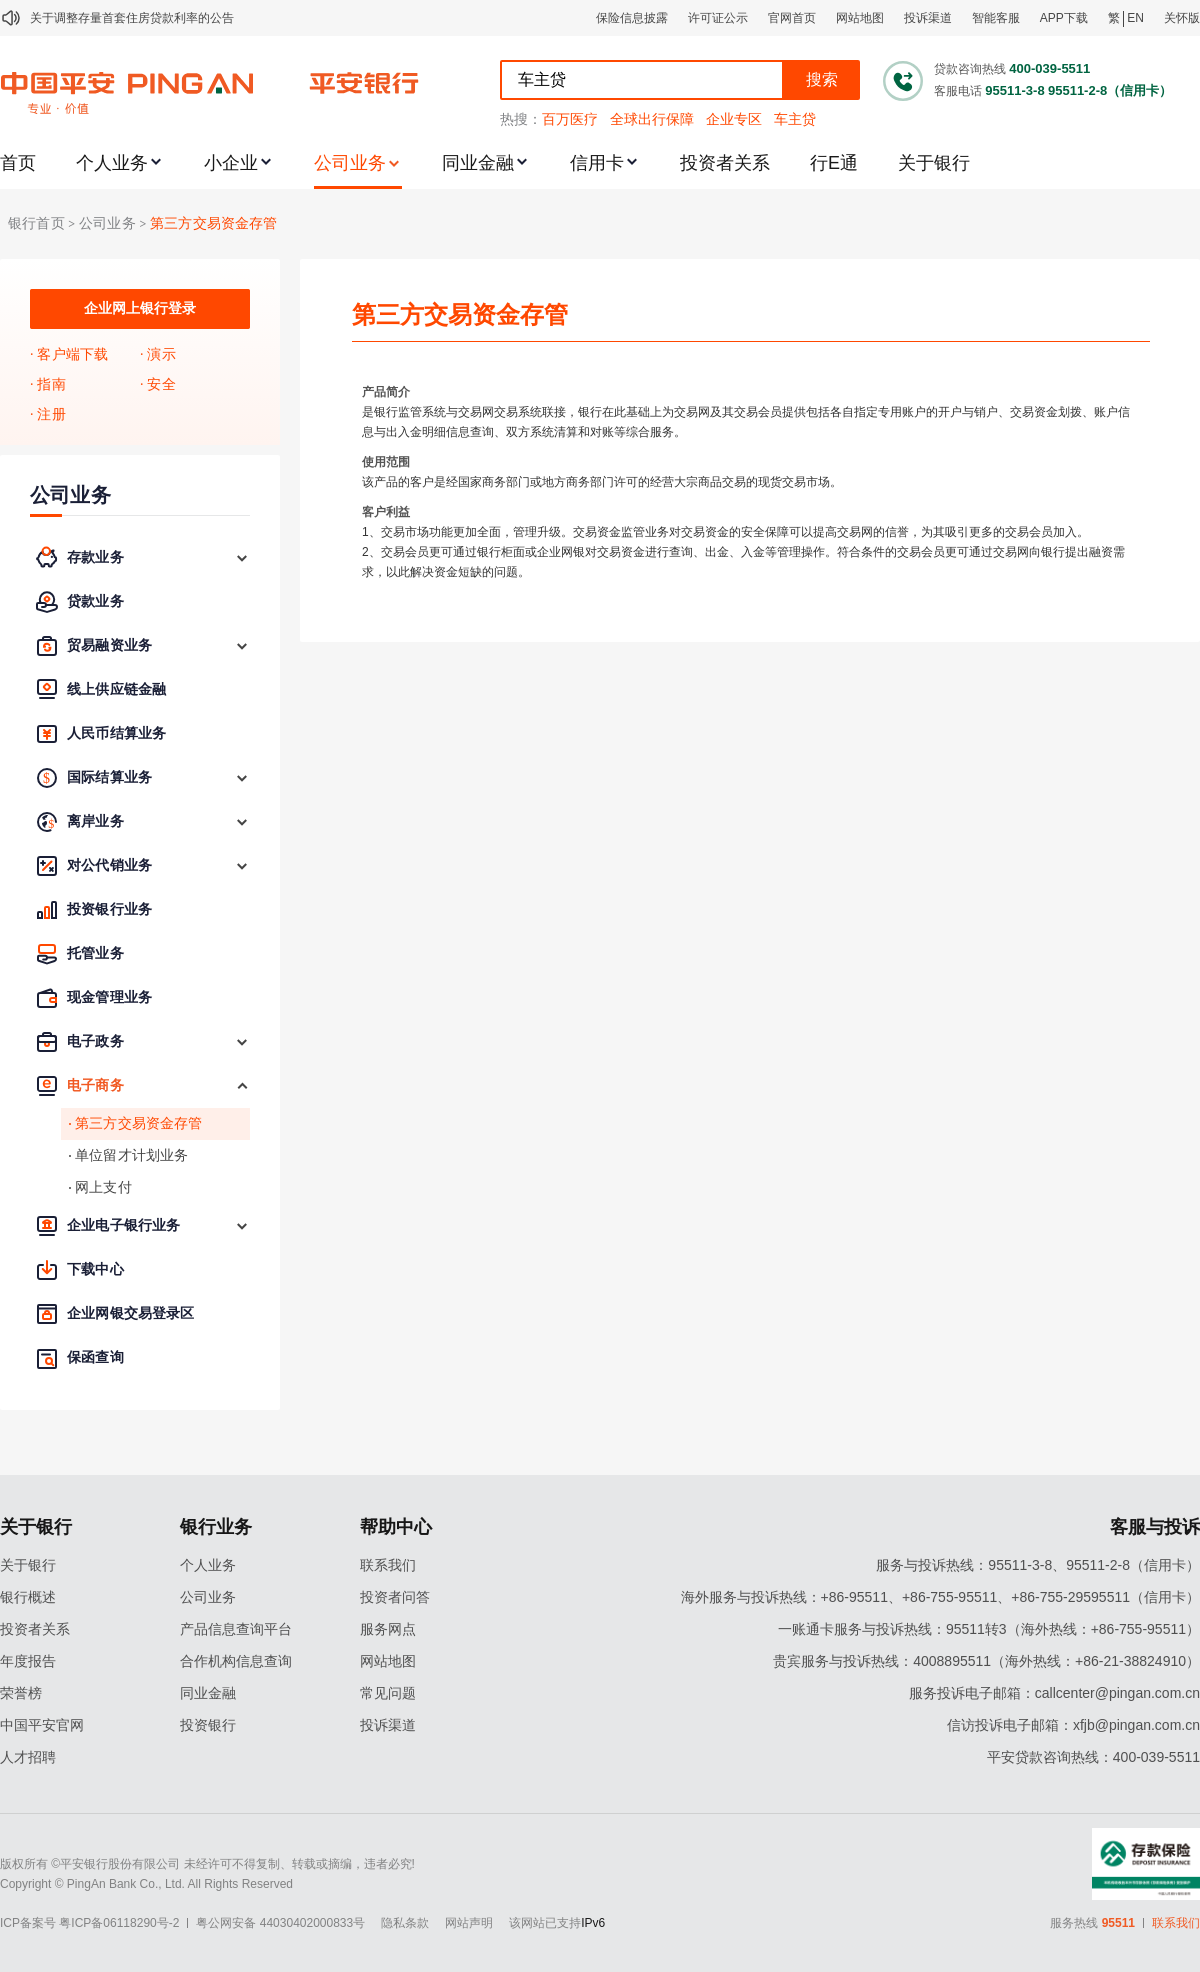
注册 (51, 414)
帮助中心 (396, 1527)
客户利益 (386, 512)
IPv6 (593, 1923)
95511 (1118, 1923)
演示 (161, 354)
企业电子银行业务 (123, 1225)
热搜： (521, 119)
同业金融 (478, 163)
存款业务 (95, 557)
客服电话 (958, 91)
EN (1135, 18)
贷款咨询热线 (970, 69)
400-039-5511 (1049, 68)
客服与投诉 (1155, 1527)
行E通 (834, 163)
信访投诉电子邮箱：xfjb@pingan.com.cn (1073, 1725)
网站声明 (469, 1923)
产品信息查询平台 (236, 1629)
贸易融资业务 (109, 645)
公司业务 (350, 163)
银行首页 (36, 223)
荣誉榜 (21, 1693)
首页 (18, 163)
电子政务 (95, 1041)
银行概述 (28, 1597)
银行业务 (216, 1527)
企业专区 (734, 119)
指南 (51, 384)
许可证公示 (718, 18)
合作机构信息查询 (236, 1661)
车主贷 (795, 119)
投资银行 (208, 1725)
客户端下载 (72, 354)
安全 (161, 384)
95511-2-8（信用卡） (1110, 90)
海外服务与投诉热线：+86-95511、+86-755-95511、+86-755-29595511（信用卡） (940, 1597)
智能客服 (996, 18)
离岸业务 (95, 821)
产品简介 (386, 392)
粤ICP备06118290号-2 (119, 1923)
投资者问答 (395, 1597)
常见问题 (388, 1693)
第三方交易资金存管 (214, 223)
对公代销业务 (109, 865)
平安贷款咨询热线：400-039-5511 (1093, 1757)
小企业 (231, 163)
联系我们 (388, 1565)
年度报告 (28, 1661)
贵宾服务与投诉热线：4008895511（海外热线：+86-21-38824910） (986, 1661)
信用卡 (597, 163)
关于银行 (934, 163)
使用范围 (386, 462)
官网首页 (792, 18)
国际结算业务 (109, 777)
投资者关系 (725, 163)
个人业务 (112, 163)
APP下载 (1064, 18)
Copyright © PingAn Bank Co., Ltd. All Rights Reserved (146, 1884)
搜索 (822, 79)
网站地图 (860, 18)
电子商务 (95, 1085)
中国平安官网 (42, 1725)
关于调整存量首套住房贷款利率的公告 (132, 18)
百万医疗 (570, 119)
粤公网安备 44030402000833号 (280, 1923)
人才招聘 (28, 1757)
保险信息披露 (632, 18)
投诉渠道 (928, 18)
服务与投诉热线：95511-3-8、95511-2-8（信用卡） (1038, 1565)
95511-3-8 (1014, 90)
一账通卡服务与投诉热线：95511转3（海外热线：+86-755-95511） (989, 1629)
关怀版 (1182, 18)
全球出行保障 (652, 119)
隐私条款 (405, 1923)
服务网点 (388, 1629)
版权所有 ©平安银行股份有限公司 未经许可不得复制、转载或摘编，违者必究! (207, 1864)
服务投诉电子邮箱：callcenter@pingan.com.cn (1054, 1693)
